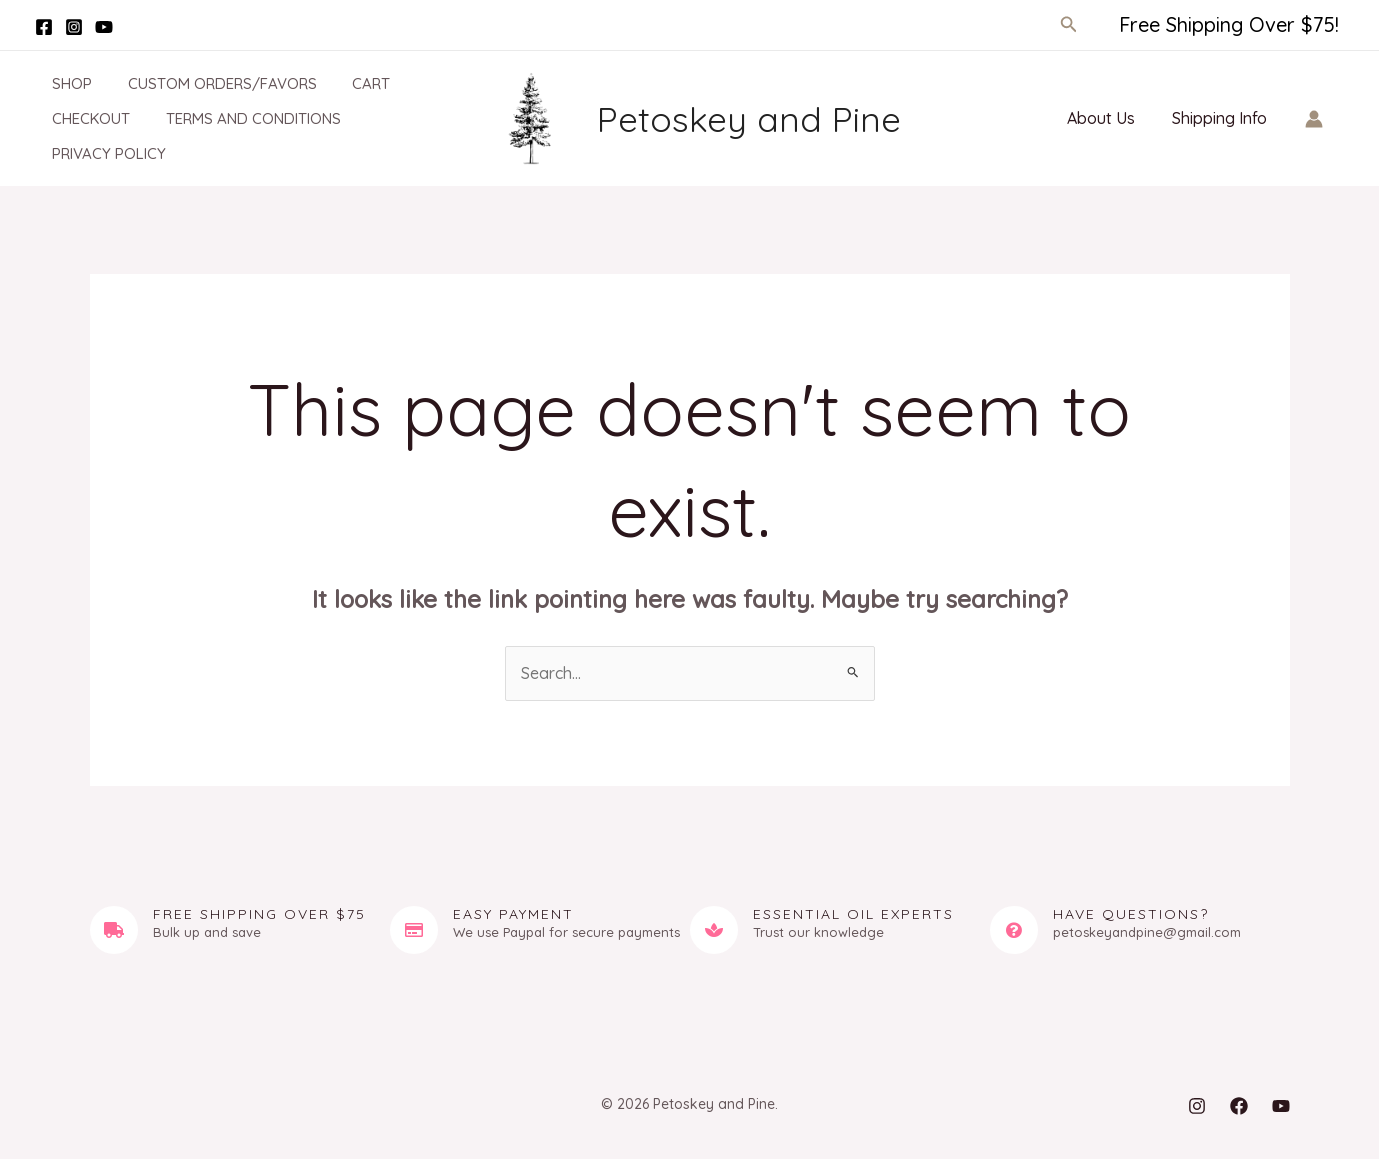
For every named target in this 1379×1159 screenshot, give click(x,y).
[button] (1069, 25)
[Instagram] (74, 27)
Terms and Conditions (235, 118)
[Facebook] (44, 27)
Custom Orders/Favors (204, 83)
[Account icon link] (1314, 119)
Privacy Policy (97, 153)
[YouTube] (104, 27)
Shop (60, 83)
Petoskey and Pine (749, 119)
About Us (1108, 118)
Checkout (79, 118)
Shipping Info (1221, 118)
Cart (348, 83)
